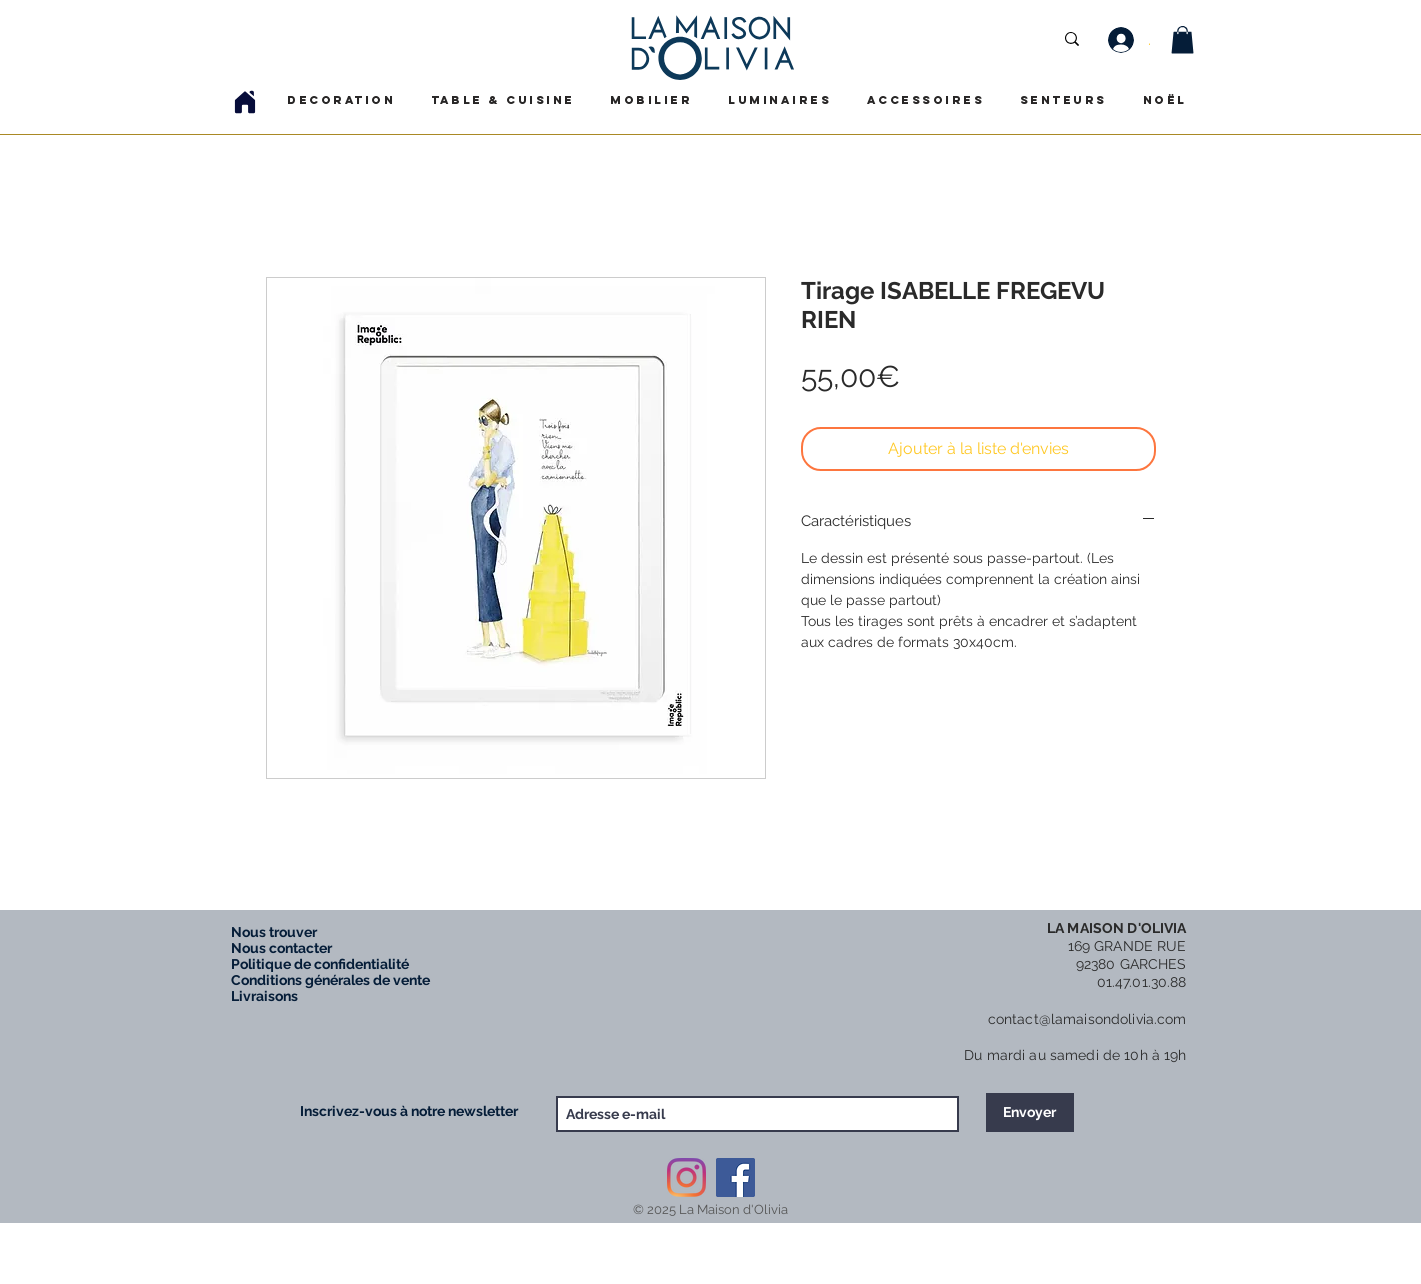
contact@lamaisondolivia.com (1087, 1019)
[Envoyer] (1030, 1112)
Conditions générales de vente (330, 980)
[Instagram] (686, 1177)
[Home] (245, 101)
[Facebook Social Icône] (735, 1177)
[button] (1182, 39)
